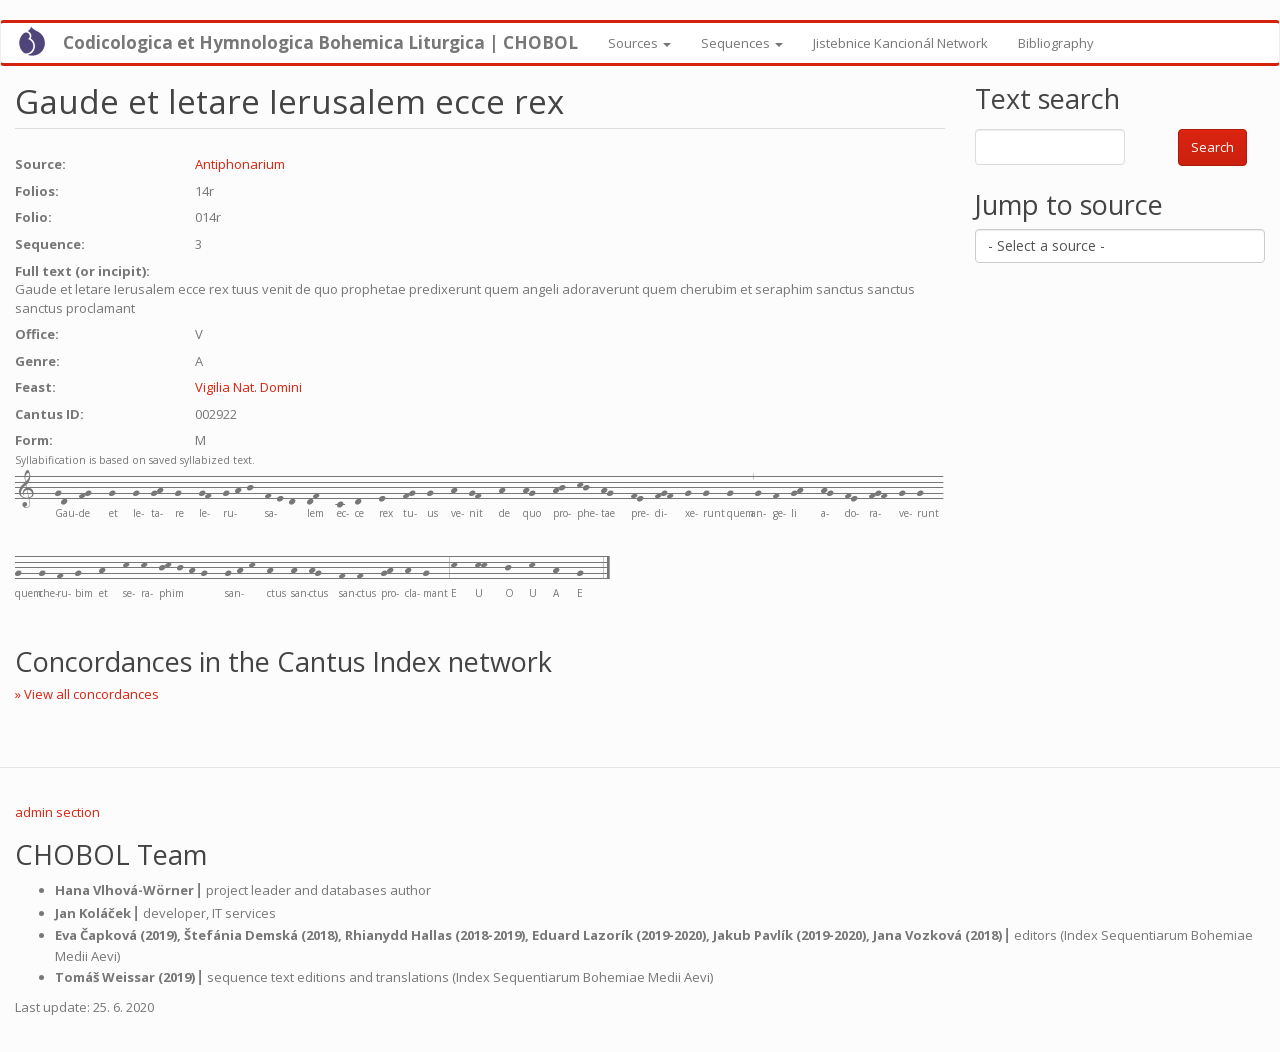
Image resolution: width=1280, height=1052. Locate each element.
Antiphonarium (240, 164)
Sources (639, 43)
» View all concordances (87, 694)
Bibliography (1056, 43)
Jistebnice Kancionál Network (900, 43)
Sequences (742, 43)
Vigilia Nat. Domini (248, 387)
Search (1212, 147)
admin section (57, 812)
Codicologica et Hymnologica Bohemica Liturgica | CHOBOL (320, 42)
